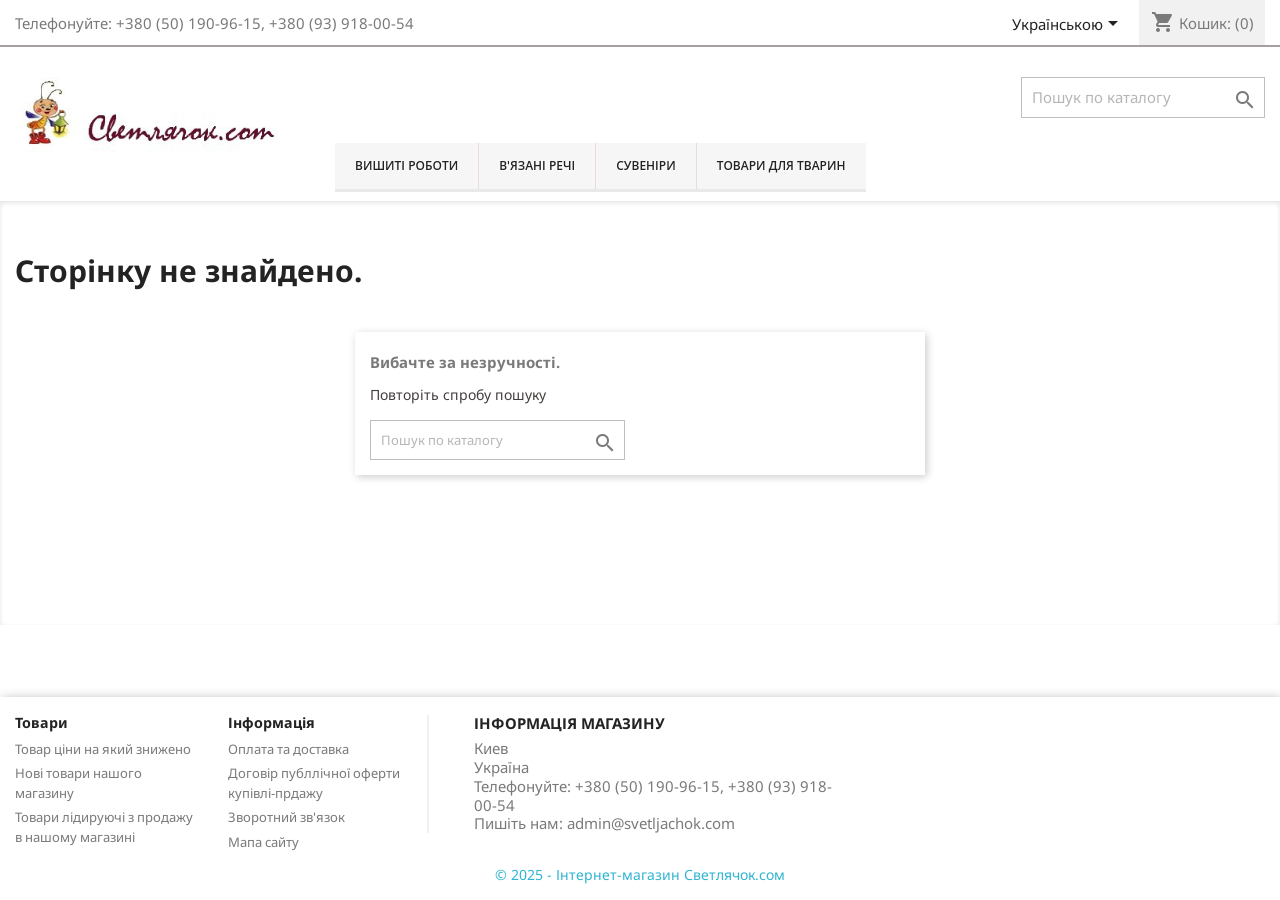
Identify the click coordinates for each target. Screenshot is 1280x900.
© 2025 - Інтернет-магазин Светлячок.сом (640, 874)
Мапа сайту (263, 842)
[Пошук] (1143, 97)
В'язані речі (537, 165)
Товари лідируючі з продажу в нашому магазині (104, 827)
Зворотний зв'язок (286, 817)
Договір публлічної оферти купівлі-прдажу (314, 783)
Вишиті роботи (406, 165)
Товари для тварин (781, 165)
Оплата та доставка (288, 749)
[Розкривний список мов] (1068, 26)
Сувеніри (645, 165)
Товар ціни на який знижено (103, 749)
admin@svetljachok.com (651, 823)
